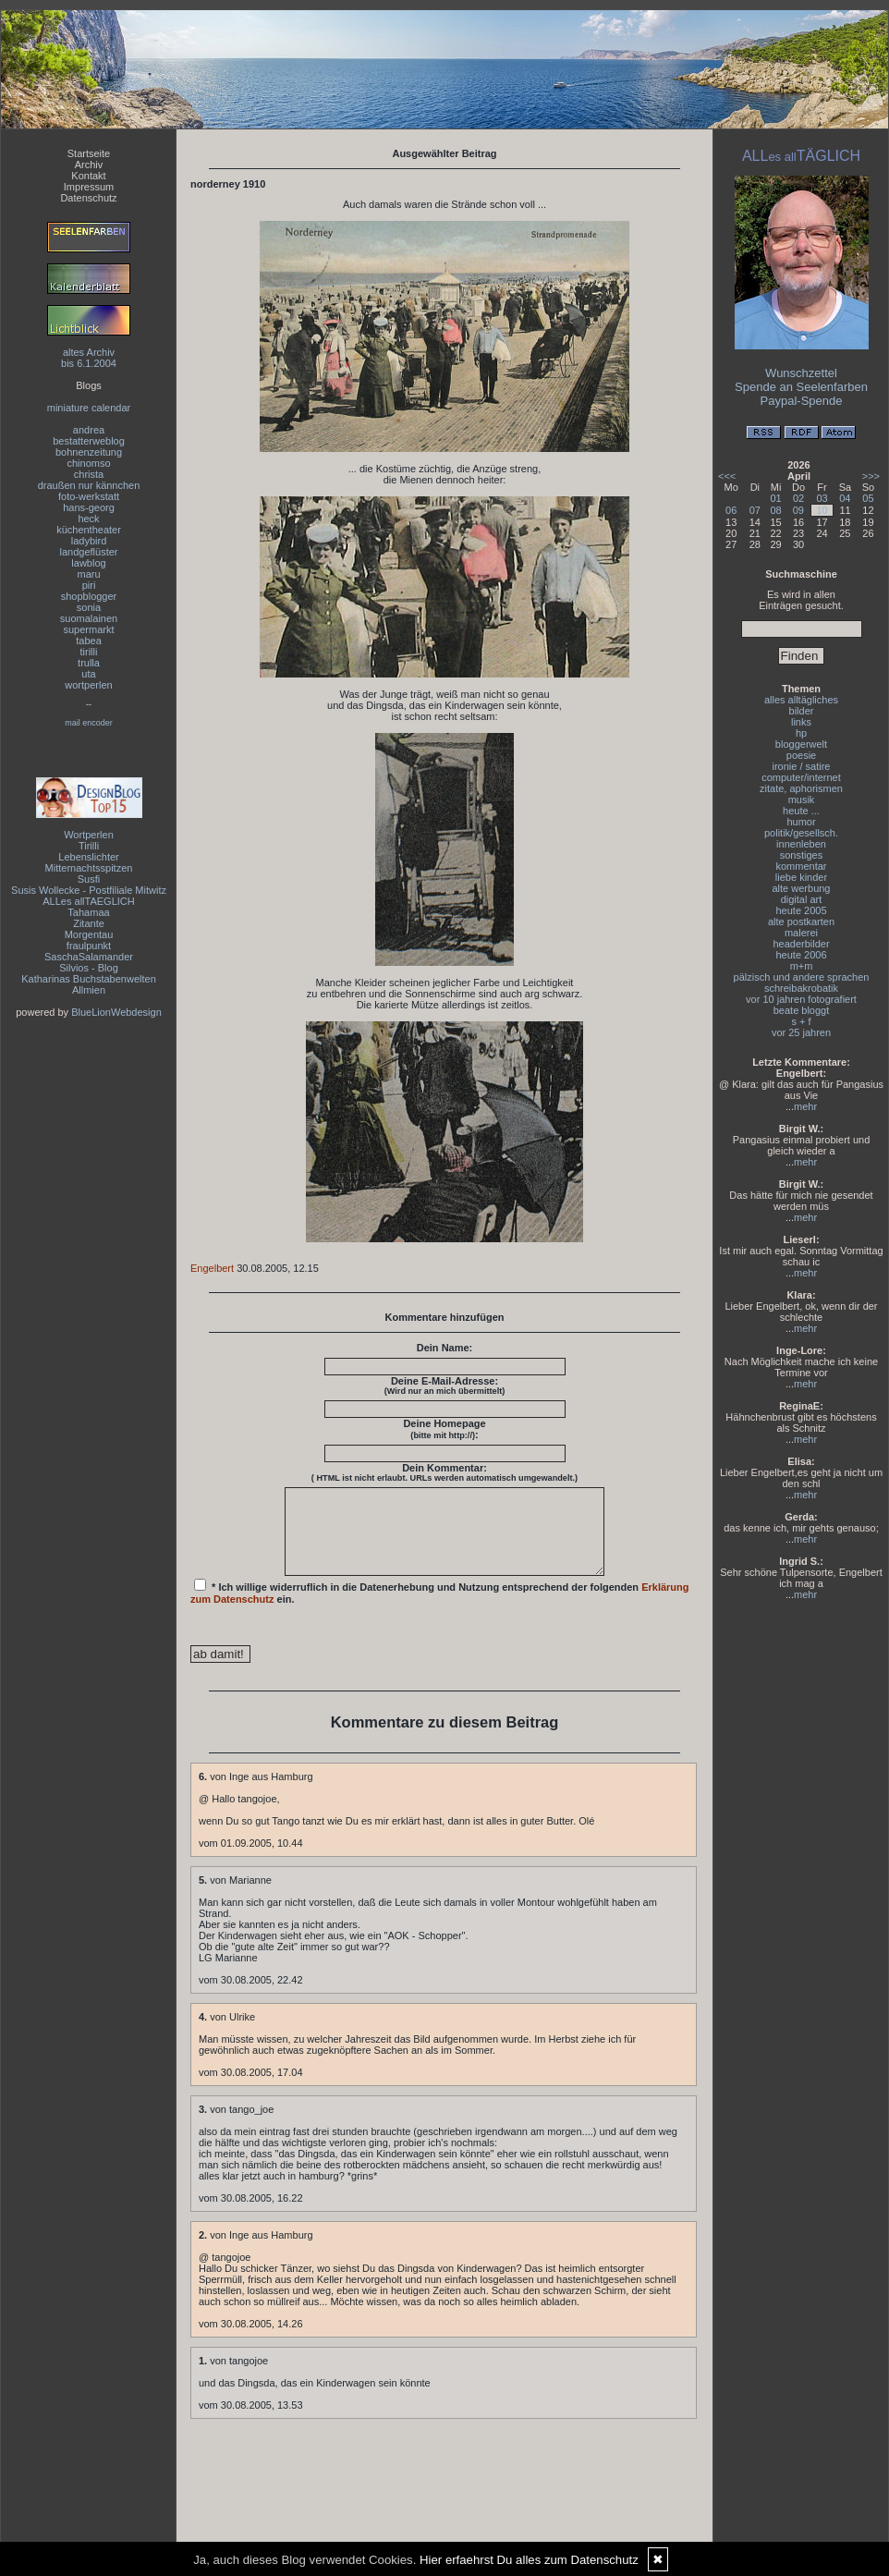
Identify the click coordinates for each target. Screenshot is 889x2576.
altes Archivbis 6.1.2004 (88, 358)
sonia (89, 607)
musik (801, 799)
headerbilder (801, 943)
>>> (871, 476)
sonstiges (801, 855)
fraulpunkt (89, 945)
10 (821, 510)
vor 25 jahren (801, 1032)
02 (798, 498)
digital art (801, 899)
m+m (801, 965)
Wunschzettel (801, 373)
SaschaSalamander (88, 956)
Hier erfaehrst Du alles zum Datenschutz (529, 2560)
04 (844, 498)
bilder (801, 710)
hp (801, 733)
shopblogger (89, 596)
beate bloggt (801, 1010)
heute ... (801, 810)
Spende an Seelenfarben (801, 387)
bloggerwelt (801, 744)
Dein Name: (445, 1347)
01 (776, 498)
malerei (801, 932)
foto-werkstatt (88, 496)
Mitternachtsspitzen (89, 867)
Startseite (88, 153)
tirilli (89, 651)
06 (731, 510)
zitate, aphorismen (801, 788)
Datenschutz (88, 197)
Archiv (89, 164)
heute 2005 (800, 910)
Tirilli (89, 845)
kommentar (800, 866)
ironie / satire (802, 766)
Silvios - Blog (88, 967)
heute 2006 (800, 954)
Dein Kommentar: (444, 1472)
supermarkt (88, 629)
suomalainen (88, 618)
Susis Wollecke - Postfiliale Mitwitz (88, 890)
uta (88, 673)
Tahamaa (88, 912)
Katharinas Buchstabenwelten (88, 978)
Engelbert (212, 1268)
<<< (727, 476)
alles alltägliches (801, 699)
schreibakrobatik (801, 988)
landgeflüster (89, 551)
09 (798, 510)
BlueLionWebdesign (116, 1012)
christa (89, 474)
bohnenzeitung (88, 452)
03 (821, 498)
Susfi (89, 879)
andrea (88, 429)
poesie (801, 755)
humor (800, 821)
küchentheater (88, 529)
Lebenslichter (88, 856)
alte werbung (802, 888)
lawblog (88, 562)
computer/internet (801, 777)
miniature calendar (89, 407)
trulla (89, 662)
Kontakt (88, 175)
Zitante (88, 923)
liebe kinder (801, 877)
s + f (800, 1021)
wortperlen (88, 684)
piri (89, 585)
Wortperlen (89, 834)
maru (88, 574)
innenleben (801, 843)
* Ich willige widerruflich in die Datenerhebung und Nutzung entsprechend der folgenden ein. (439, 1608)
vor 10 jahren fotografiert (801, 999)
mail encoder (89, 722)
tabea (89, 640)
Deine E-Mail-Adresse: (444, 1385)
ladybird (89, 540)
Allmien (88, 989)
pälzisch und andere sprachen (802, 977)
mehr (805, 1106)
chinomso (88, 463)
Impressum (89, 186)
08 (776, 510)
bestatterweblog (89, 440)
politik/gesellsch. (801, 832)
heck (88, 518)
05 (867, 498)
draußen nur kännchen (89, 485)
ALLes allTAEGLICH (88, 901)
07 (755, 510)
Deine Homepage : (444, 1429)
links (801, 721)
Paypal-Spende (802, 401)
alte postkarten (801, 921)
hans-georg (89, 507)
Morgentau (89, 934)
